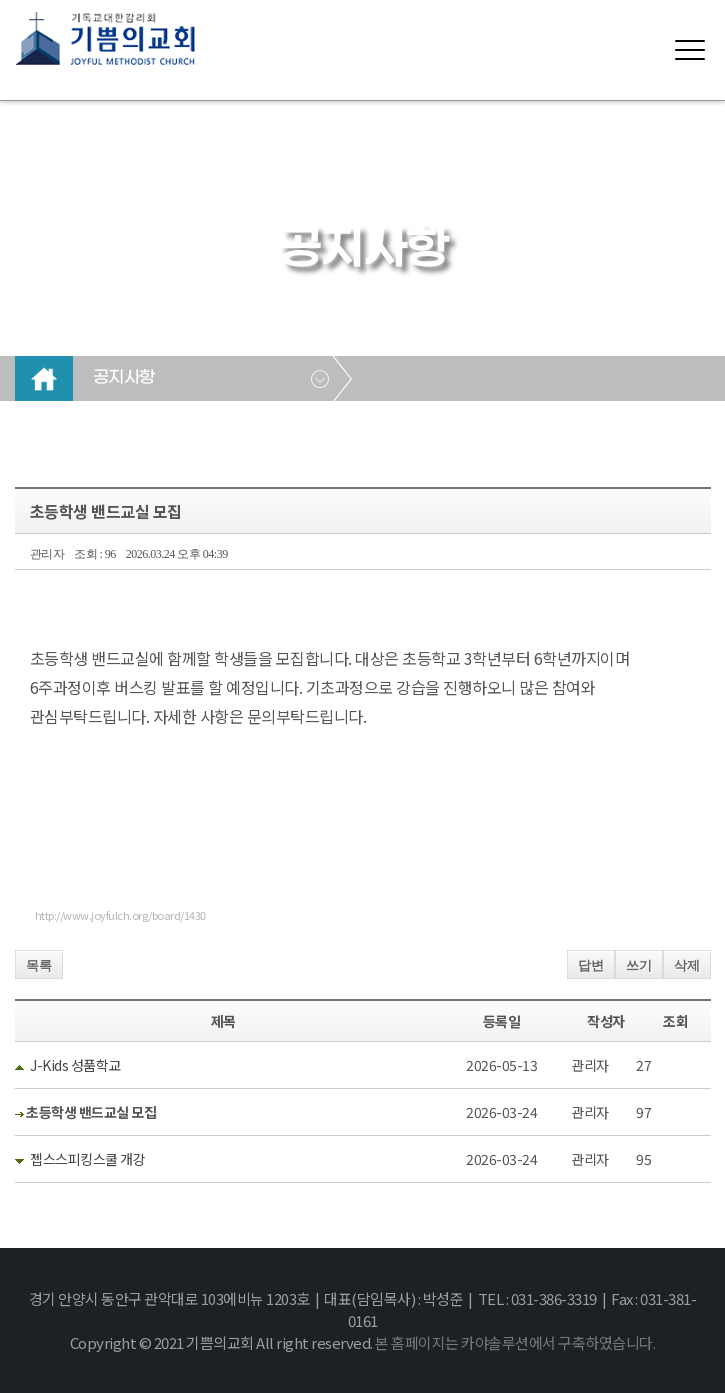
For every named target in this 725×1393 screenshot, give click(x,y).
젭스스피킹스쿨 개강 (87, 1159)
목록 (39, 965)
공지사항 (124, 378)
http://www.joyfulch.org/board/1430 (120, 915)
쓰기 (639, 965)
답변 (591, 965)
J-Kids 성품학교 (75, 1065)
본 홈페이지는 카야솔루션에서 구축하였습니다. (515, 1342)
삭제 (687, 965)
